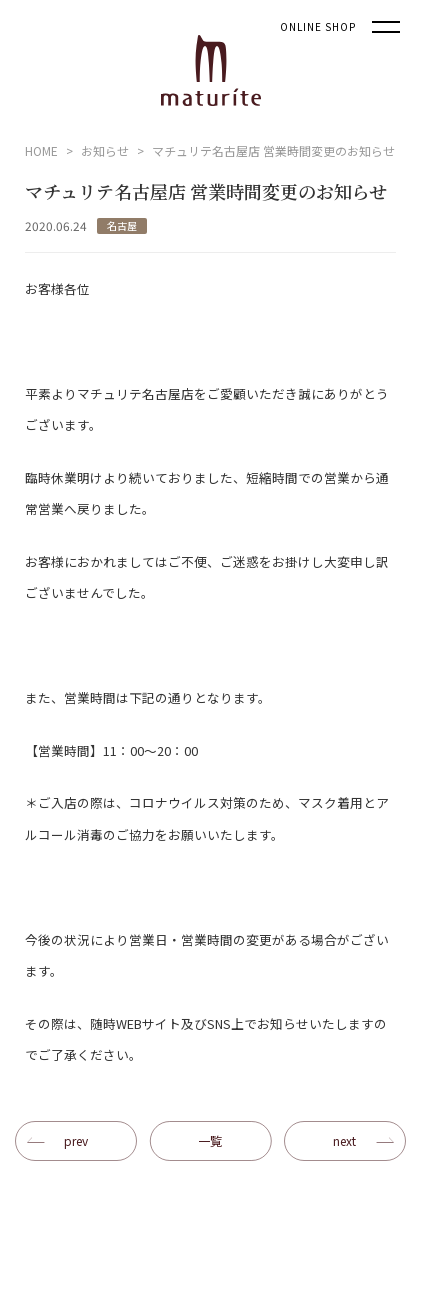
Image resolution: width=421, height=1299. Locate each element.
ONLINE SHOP (318, 26)
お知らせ (105, 150)
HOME (41, 150)
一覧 (210, 1140)
